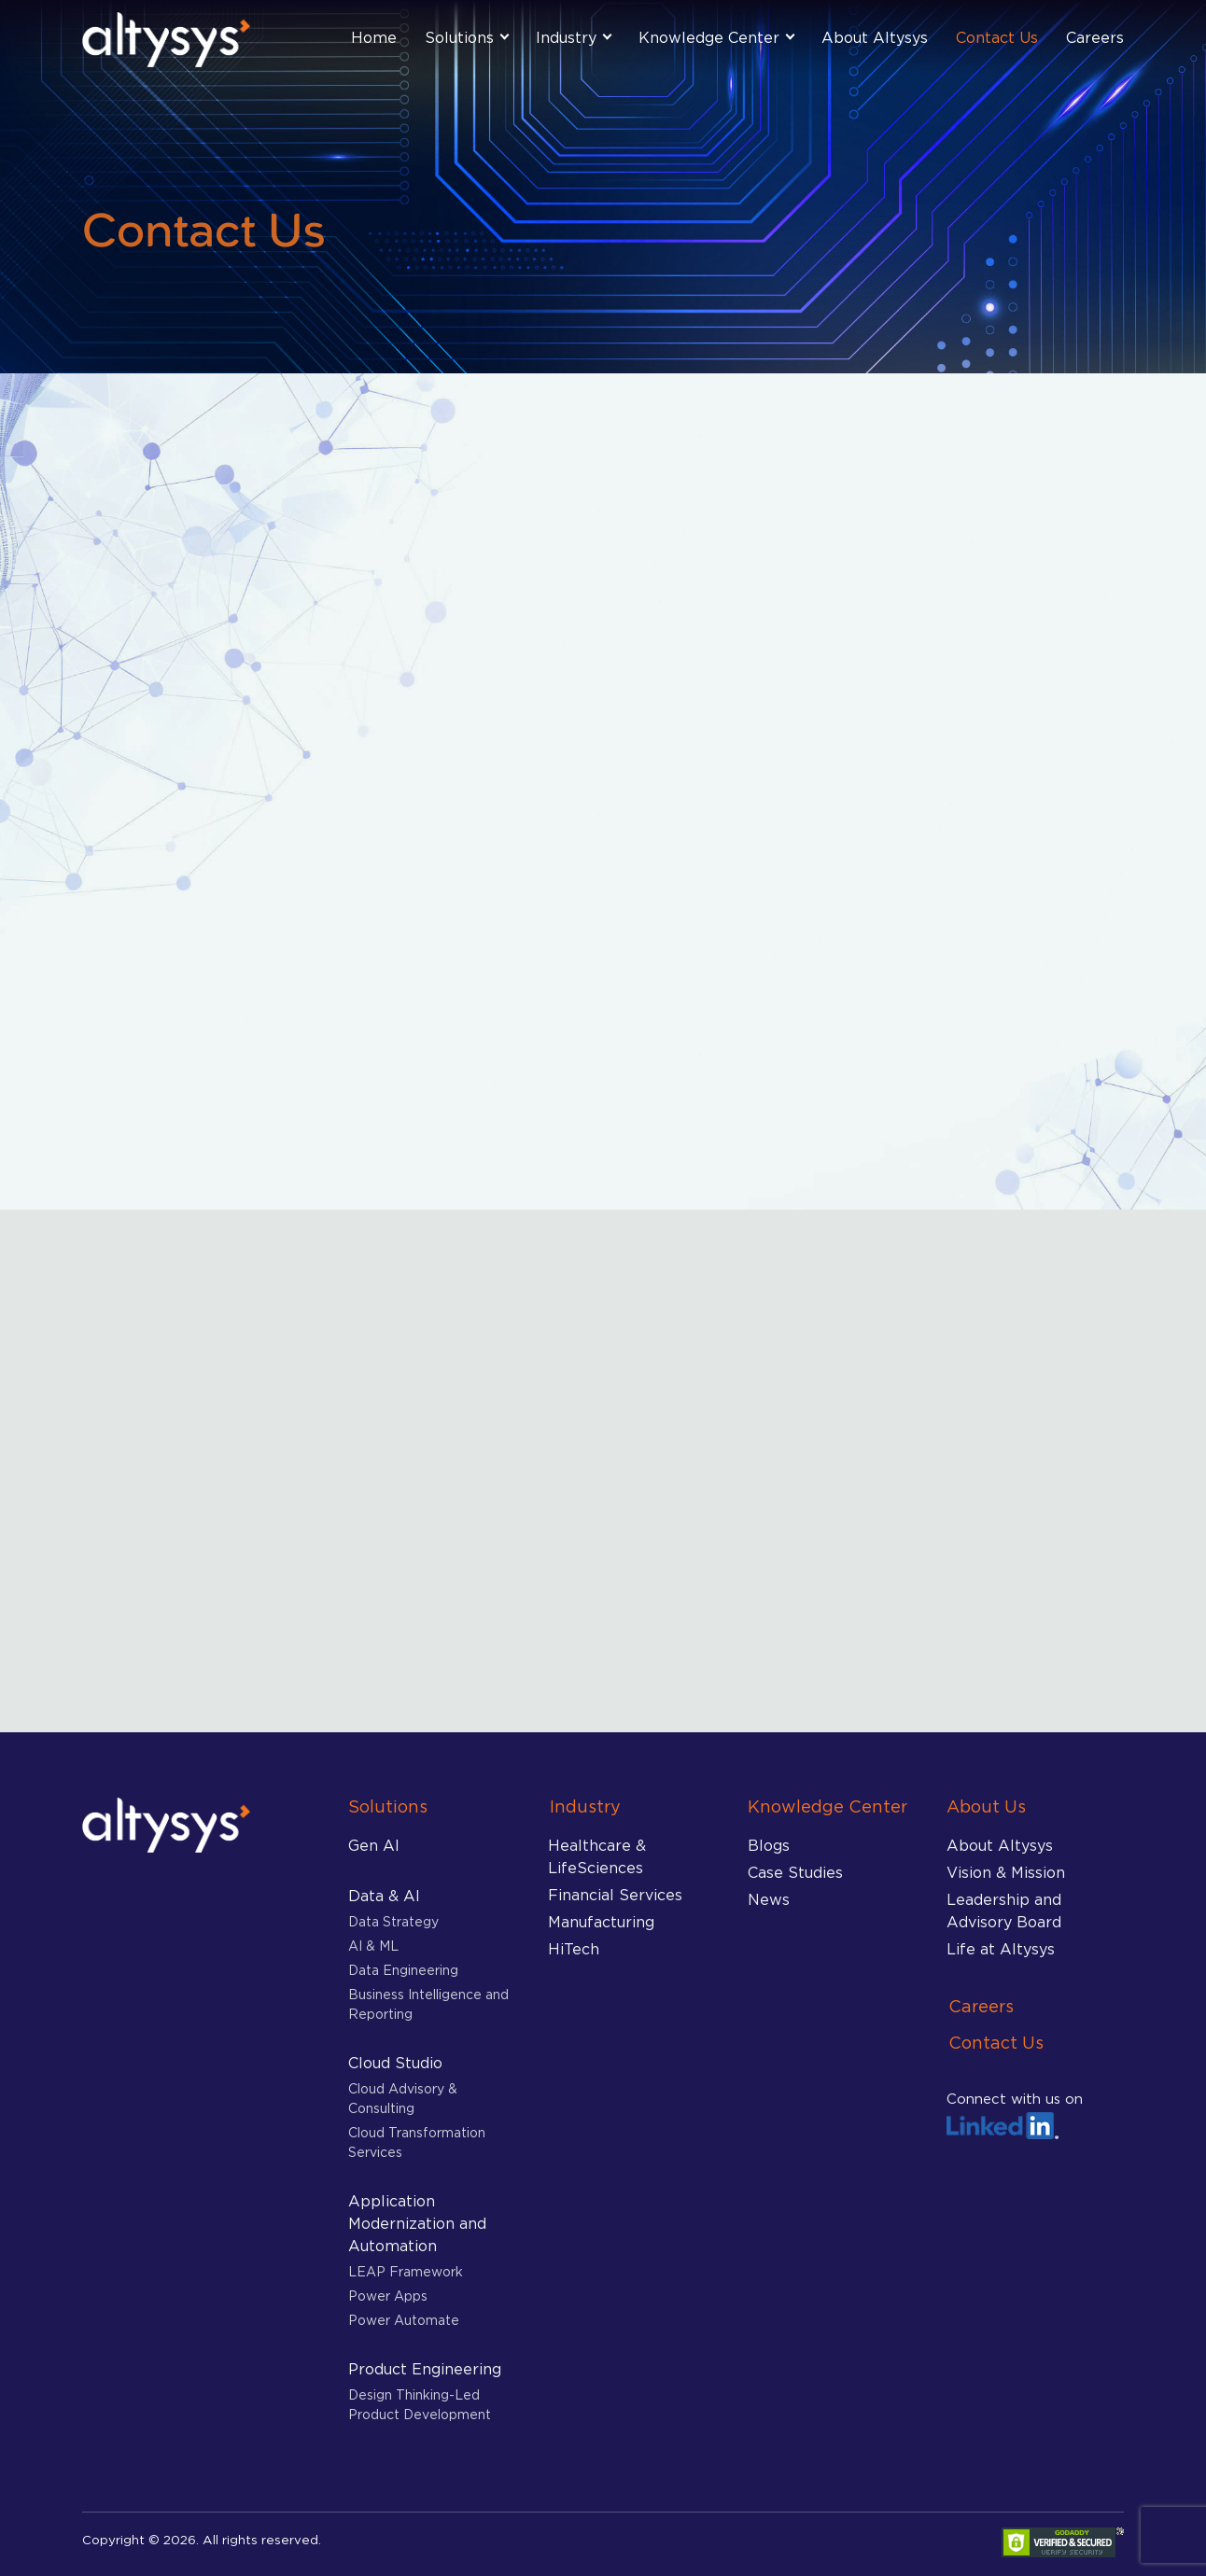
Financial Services (615, 1894)
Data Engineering (403, 1970)
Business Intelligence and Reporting (428, 2004)
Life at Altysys (1001, 1948)
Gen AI (374, 1845)
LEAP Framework (405, 2271)
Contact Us (997, 37)
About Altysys (874, 37)
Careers (1095, 37)
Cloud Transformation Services (416, 2142)
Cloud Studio (395, 2062)
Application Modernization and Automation (417, 2223)
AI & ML (373, 1946)
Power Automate (403, 2320)
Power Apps (388, 2296)
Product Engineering (424, 2368)
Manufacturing (601, 1921)
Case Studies (795, 1872)
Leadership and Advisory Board (1004, 1910)
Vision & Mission (1006, 1872)
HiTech (573, 1948)
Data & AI (384, 1895)
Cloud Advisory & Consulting (402, 2098)
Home (374, 37)
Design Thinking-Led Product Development (419, 2404)
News (769, 1899)
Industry (566, 37)
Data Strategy (393, 1921)
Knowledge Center (708, 37)
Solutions (459, 37)
